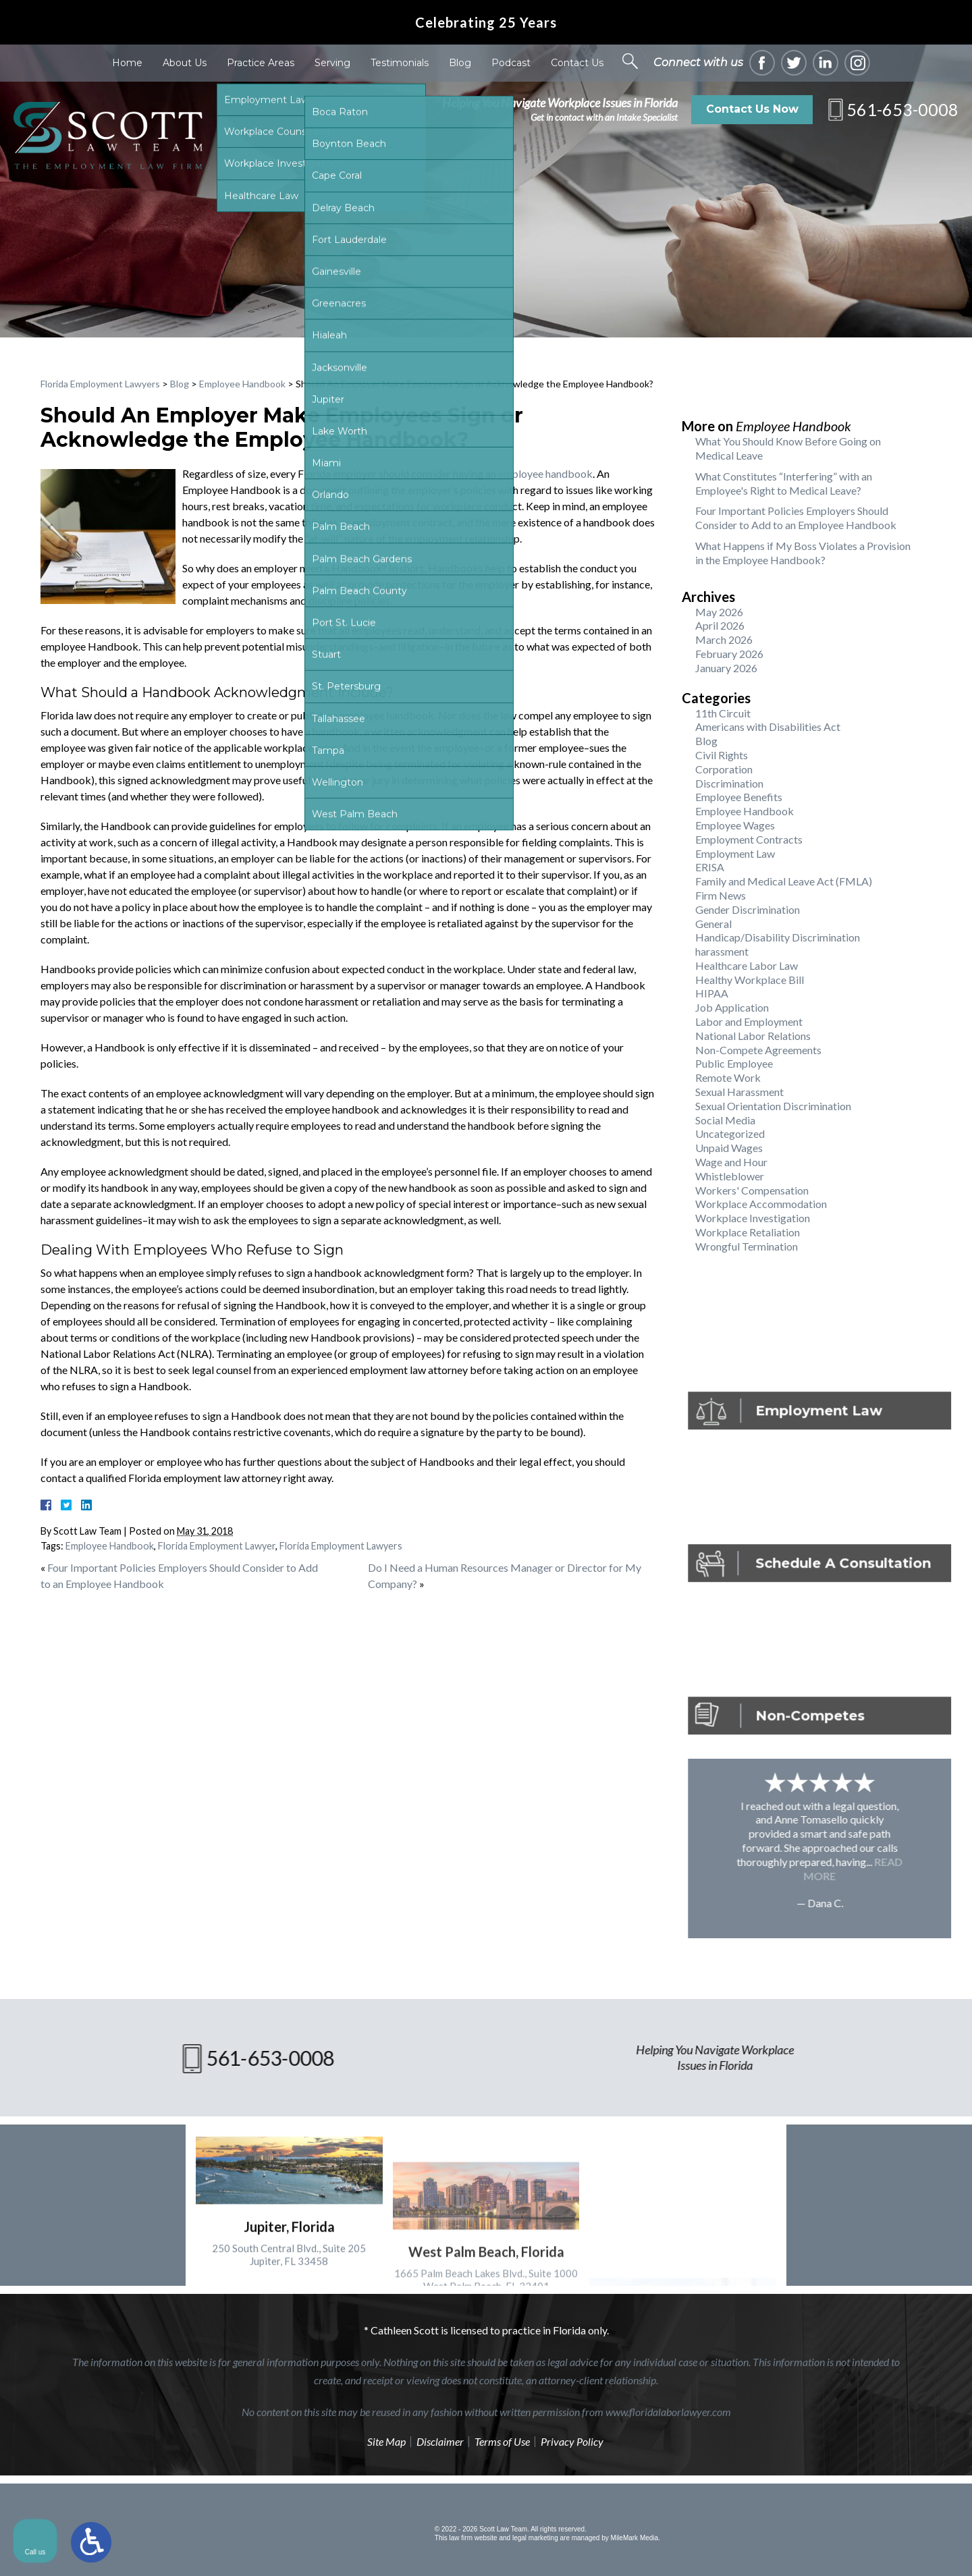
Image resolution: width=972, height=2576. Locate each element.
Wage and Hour (731, 1161)
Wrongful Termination (746, 1246)
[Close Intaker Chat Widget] (927, 2145)
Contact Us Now (752, 109)
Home (127, 63)
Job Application (732, 1007)
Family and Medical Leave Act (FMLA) (783, 881)
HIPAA (711, 993)
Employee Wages (735, 825)
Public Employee (734, 1063)
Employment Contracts (749, 839)
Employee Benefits (738, 796)
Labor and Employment (749, 1021)
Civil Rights (721, 754)
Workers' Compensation (752, 1190)
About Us (185, 63)
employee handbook (545, 473)
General (713, 923)
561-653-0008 (902, 109)
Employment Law (735, 853)
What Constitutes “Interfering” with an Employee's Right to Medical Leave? (783, 483)
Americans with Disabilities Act (767, 726)
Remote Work (728, 1077)
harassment (722, 951)
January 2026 (726, 667)
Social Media (725, 1120)
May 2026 (719, 611)
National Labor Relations (753, 1035)
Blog (460, 63)
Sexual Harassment (739, 1091)
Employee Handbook (242, 383)
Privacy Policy (572, 2441)
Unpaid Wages (729, 1147)
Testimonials (400, 63)
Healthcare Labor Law (746, 965)
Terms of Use (502, 2441)
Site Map (386, 2441)
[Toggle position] (899, 2145)
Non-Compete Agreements (758, 1049)
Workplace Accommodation (761, 1203)
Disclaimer (440, 2441)
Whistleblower (729, 1176)
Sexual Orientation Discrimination (773, 1105)
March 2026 (724, 639)
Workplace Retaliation (747, 1232)
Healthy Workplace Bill (749, 979)
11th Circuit (723, 713)
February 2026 (729, 653)
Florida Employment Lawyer (216, 1546)
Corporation (724, 769)
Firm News (720, 895)
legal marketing (535, 2538)
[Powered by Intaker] (857, 2548)
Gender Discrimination (747, 909)
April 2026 (720, 625)
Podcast (511, 63)
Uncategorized (730, 1133)
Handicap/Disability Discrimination (777, 937)
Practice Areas (260, 63)
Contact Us (577, 63)
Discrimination (729, 783)
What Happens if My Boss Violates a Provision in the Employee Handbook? (803, 552)
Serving (332, 63)
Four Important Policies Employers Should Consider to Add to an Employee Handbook (795, 517)
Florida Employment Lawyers (100, 383)
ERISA (709, 866)
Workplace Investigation (752, 1217)
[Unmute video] (733, 2145)
